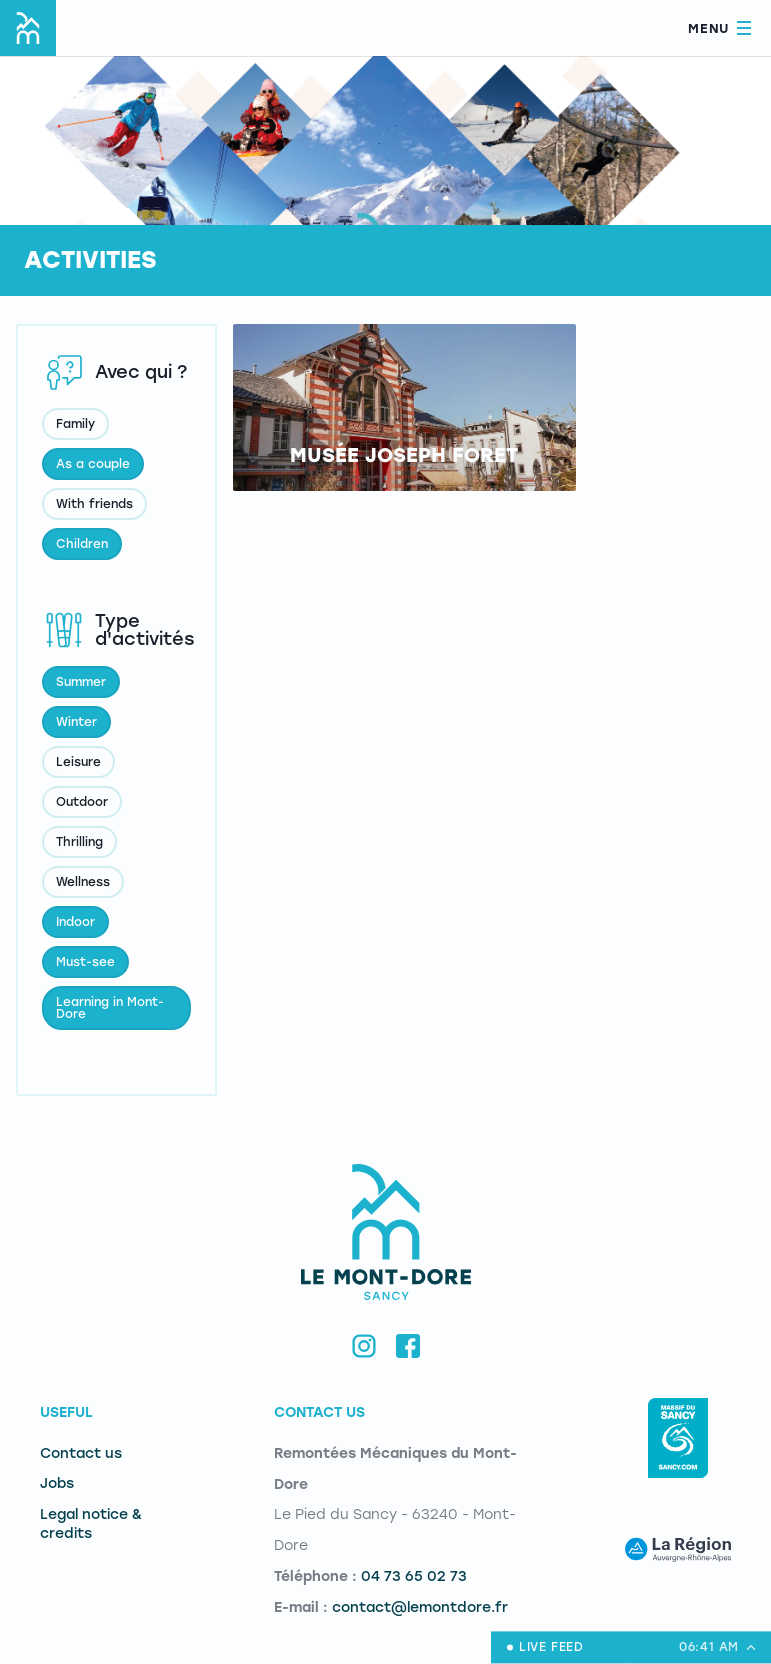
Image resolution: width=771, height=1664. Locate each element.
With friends (94, 504)
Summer (81, 682)
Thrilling (79, 842)
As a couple (93, 464)
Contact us (81, 1453)
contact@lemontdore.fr (420, 1607)
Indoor (75, 922)
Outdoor (82, 802)
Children (82, 544)
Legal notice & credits (91, 1524)
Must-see (85, 962)
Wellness (83, 882)
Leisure (78, 762)
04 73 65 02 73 (414, 1576)
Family (75, 424)
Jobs (57, 1483)
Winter (76, 722)
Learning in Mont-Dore (110, 1008)
